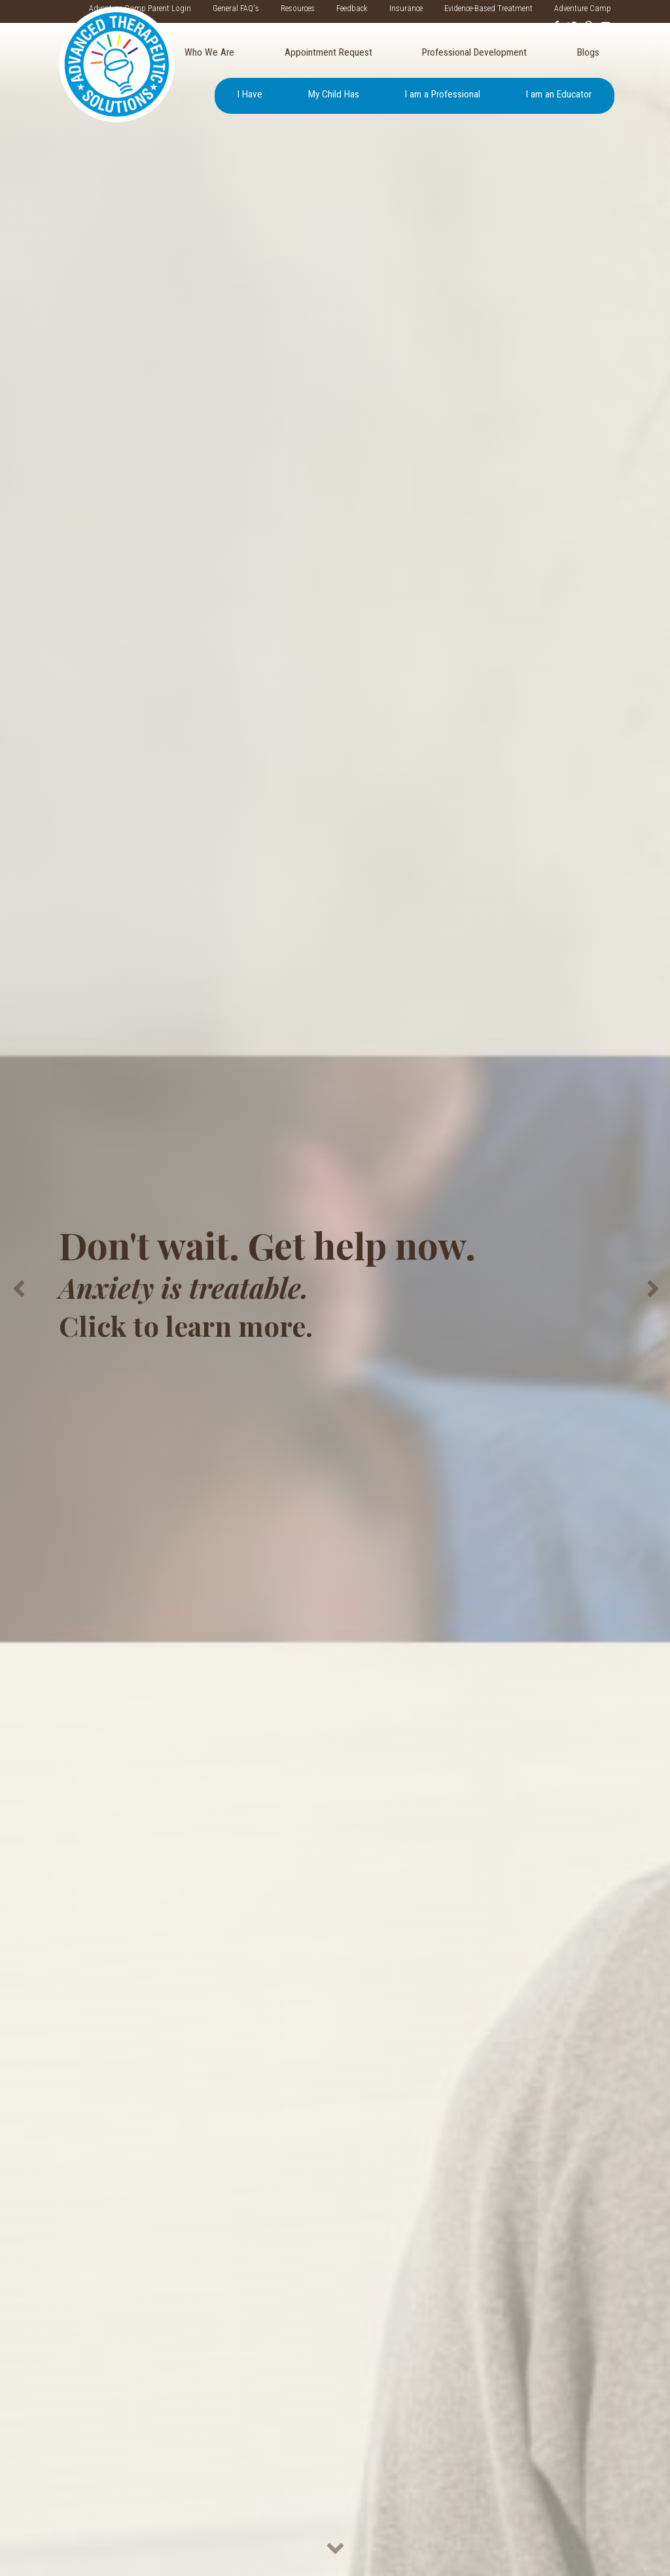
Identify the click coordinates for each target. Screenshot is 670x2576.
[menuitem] (209, 53)
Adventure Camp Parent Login (140, 8)
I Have (250, 94)
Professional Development (474, 52)
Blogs (588, 52)
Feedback (352, 8)
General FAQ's (236, 8)
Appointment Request (328, 52)
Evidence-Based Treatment (488, 8)
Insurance (406, 8)
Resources (298, 8)
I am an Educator (558, 94)
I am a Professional (442, 94)
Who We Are (209, 52)
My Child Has (333, 94)
